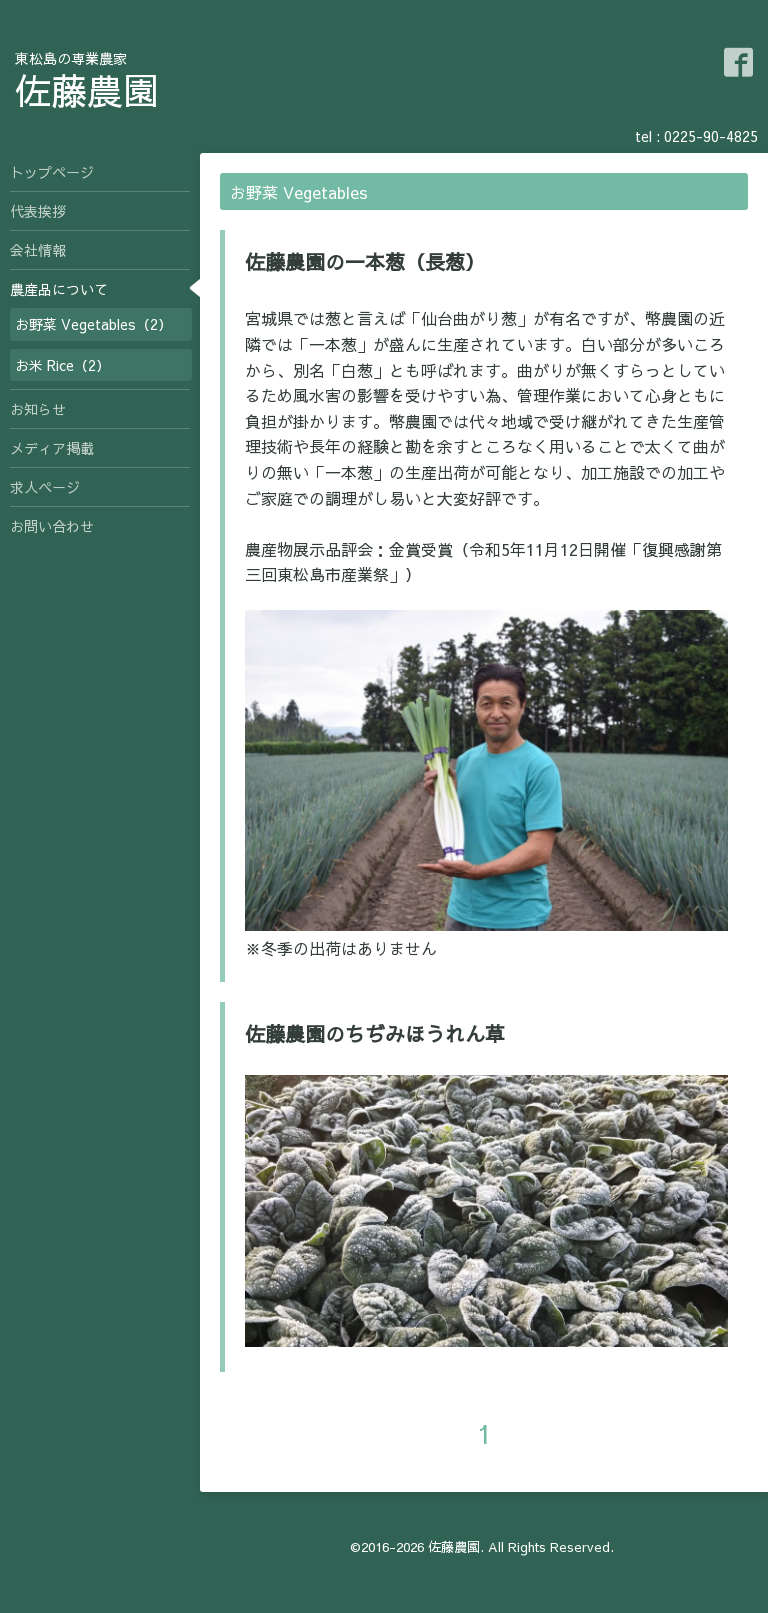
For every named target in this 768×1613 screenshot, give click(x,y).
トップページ (52, 172)
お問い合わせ (52, 526)
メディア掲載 (52, 448)
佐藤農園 (87, 90)
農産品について (59, 289)
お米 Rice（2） (62, 365)
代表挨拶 (38, 211)
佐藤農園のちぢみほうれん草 (375, 1033)
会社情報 (38, 250)
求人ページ (45, 487)
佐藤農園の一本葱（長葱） (365, 261)
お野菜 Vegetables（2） (93, 324)
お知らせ (38, 409)
